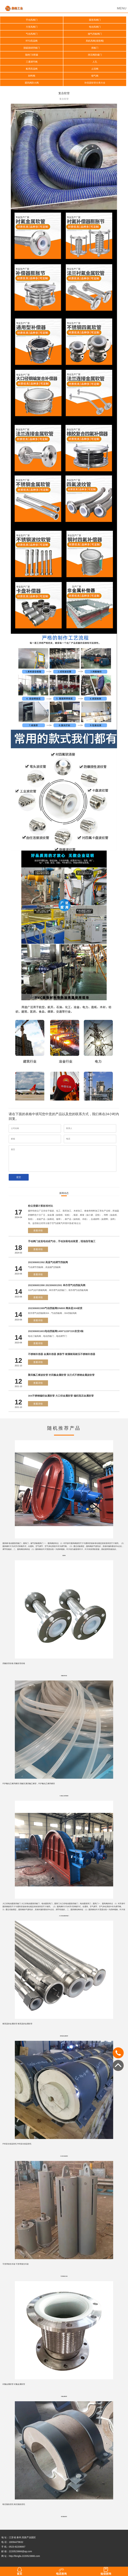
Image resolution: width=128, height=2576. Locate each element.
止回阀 (94, 68)
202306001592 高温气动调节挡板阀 (48, 1262)
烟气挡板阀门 (95, 33)
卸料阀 (31, 75)
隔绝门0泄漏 (31, 54)
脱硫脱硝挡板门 (32, 47)
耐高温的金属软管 (64, 2035)
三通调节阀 (32, 61)
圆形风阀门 (95, 19)
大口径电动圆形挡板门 (64, 1915)
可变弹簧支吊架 (64, 2276)
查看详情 (38, 1230)
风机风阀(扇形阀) (95, 40)
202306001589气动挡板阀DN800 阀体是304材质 (55, 1308)
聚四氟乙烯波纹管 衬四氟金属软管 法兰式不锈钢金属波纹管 (61, 1374)
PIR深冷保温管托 (64, 2156)
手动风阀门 (32, 19)
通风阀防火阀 (32, 82)
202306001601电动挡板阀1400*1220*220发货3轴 (55, 1331)
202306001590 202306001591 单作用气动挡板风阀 (56, 1285)
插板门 (94, 47)
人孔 (94, 61)
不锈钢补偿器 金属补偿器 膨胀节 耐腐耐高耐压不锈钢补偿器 (61, 1354)
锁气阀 (94, 75)
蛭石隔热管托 (64, 2516)
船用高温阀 (32, 68)
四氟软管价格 (64, 1675)
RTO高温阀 (32, 40)
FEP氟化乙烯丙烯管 (64, 1795)
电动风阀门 (95, 26)
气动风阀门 (32, 33)
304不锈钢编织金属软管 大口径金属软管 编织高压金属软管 (61, 1395)
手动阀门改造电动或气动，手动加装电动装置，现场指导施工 (62, 1241)
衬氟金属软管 (64, 2396)
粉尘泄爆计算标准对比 (40, 1205)
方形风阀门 (32, 26)
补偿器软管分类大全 (94, 82)
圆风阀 (64, 1555)
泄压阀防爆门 (95, 54)
